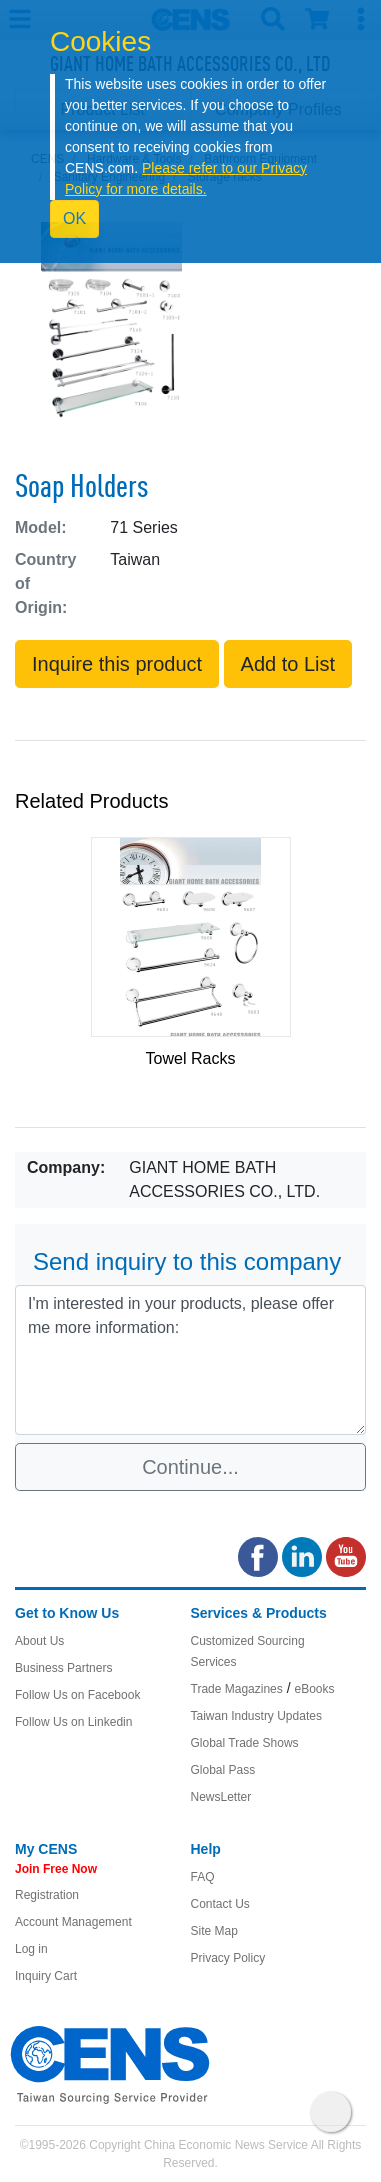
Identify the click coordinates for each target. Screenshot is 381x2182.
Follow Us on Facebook (77, 1695)
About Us (39, 1641)
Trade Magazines (237, 1689)
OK (74, 218)
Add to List (288, 664)
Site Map (214, 1931)
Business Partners (63, 1668)
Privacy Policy (228, 1958)
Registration (47, 1895)
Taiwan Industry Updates (256, 1716)
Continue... (190, 1467)
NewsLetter (221, 1797)
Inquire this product (117, 664)
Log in (31, 1949)
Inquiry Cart (46, 1976)
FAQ (203, 1877)
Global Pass (223, 1770)
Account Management (73, 1922)
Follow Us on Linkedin (73, 1722)
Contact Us (220, 1904)
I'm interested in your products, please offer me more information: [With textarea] (190, 1360)
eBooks (314, 1689)
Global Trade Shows (245, 1743)
